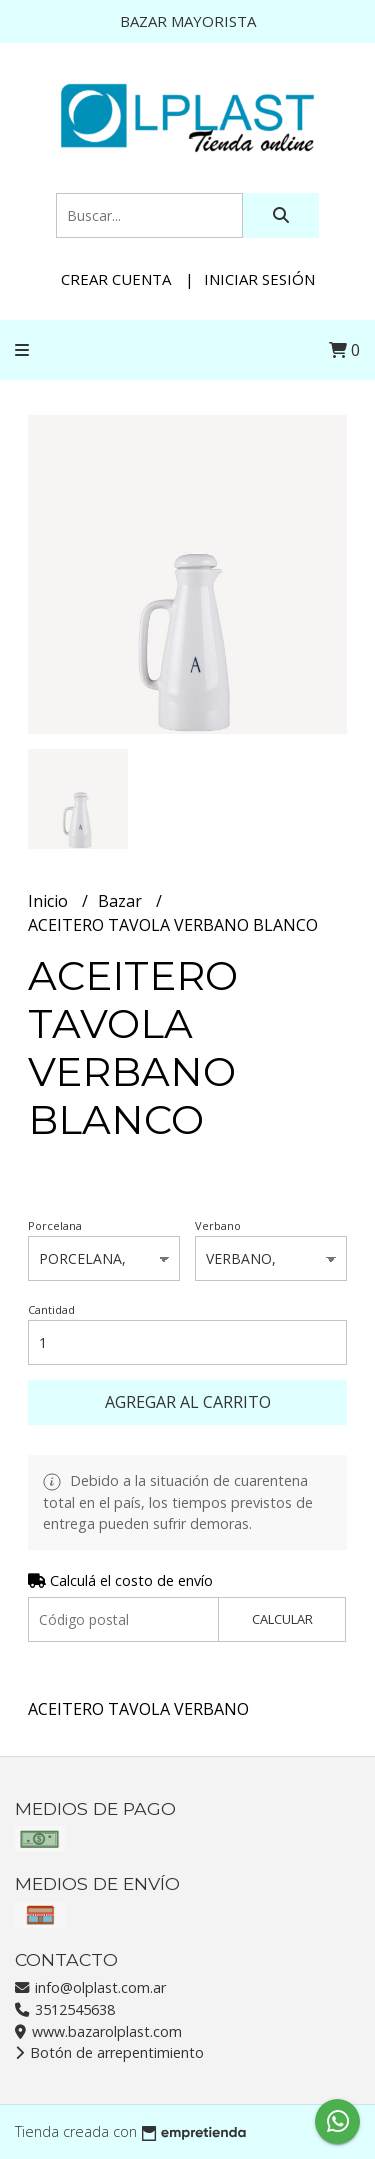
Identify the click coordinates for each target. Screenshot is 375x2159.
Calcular (282, 1619)
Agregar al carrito (188, 1402)
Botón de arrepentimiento (109, 2052)
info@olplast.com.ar (90, 1987)
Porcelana (55, 1225)
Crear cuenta (116, 279)
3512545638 (65, 2009)
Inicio (50, 901)
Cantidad (51, 1309)
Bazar (122, 901)
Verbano (218, 1225)
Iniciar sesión (259, 279)
